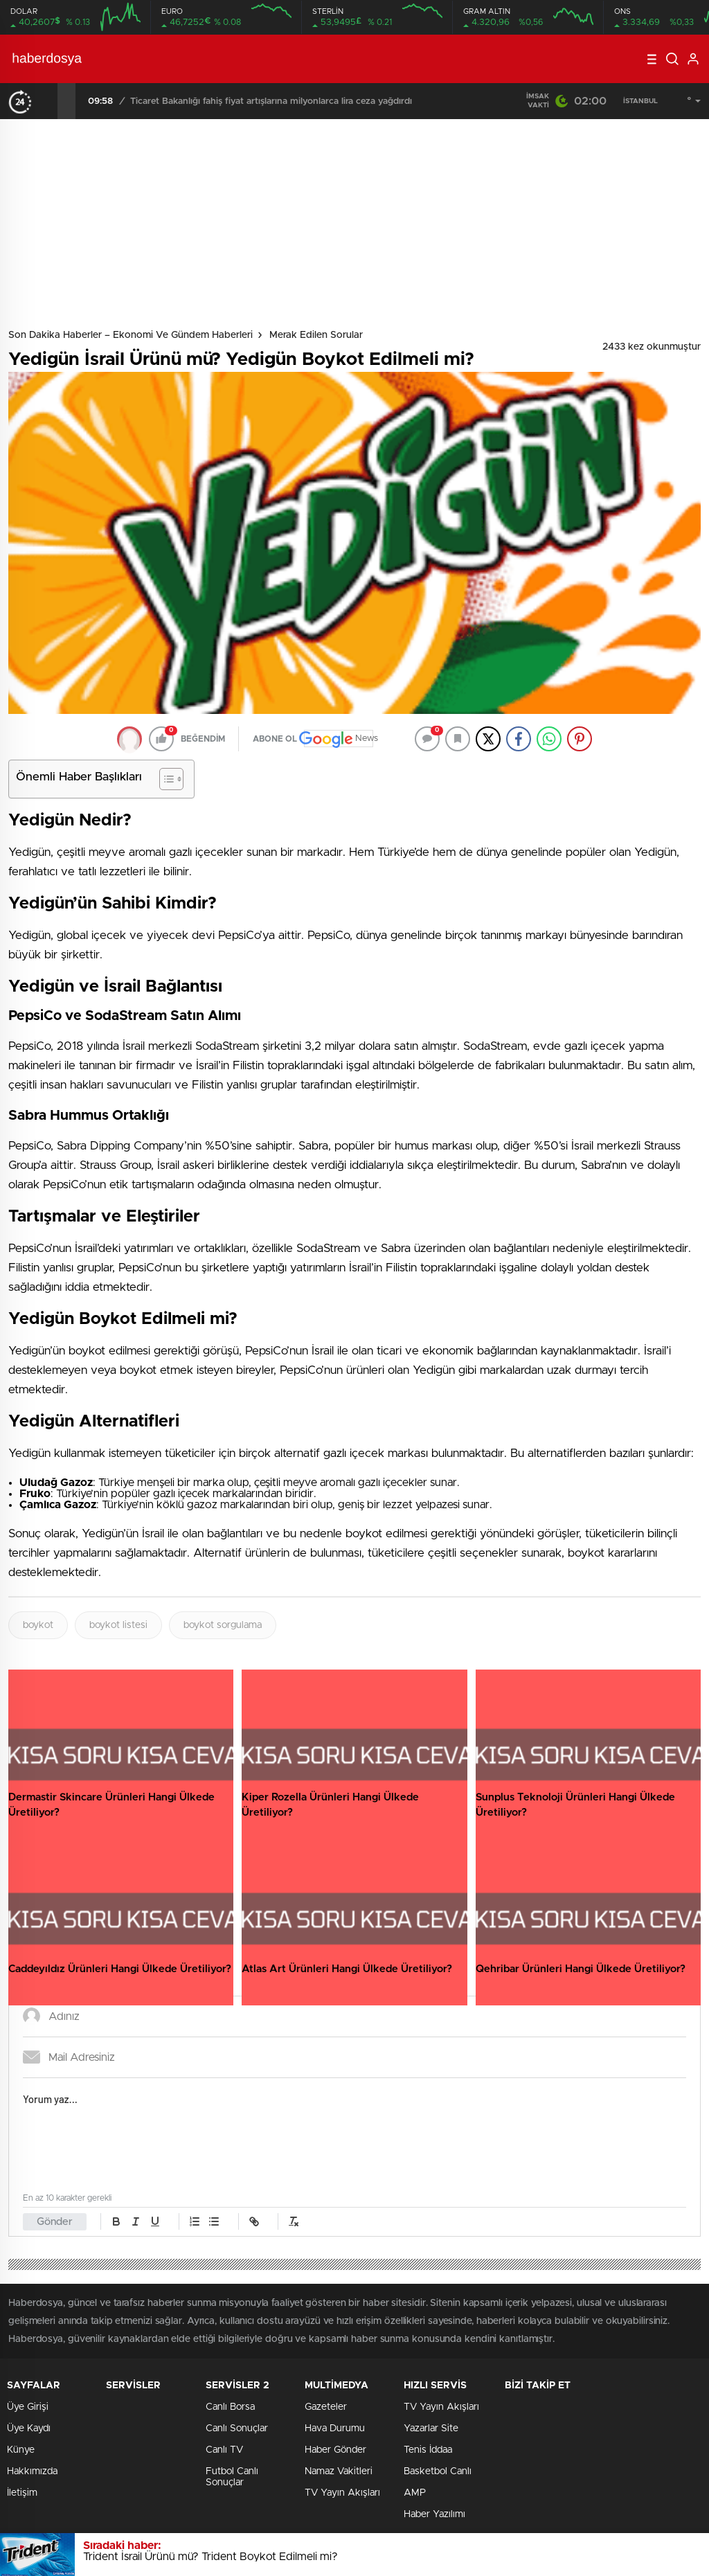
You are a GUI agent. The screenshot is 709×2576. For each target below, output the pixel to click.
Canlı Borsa (230, 2407)
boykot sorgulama (222, 1625)
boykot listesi (118, 1625)
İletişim (22, 2493)
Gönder (55, 2222)
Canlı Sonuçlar (237, 2428)
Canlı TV (224, 2450)
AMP (415, 2493)
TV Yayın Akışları (342, 2493)
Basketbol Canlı (438, 2471)
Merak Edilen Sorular (316, 335)
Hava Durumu (335, 2428)
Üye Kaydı (29, 2428)
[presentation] (48, 101)
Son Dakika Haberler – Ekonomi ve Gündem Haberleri (130, 335)
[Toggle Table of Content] (164, 779)
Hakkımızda (32, 2471)
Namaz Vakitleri (339, 2471)
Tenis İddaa (428, 2450)
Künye (21, 2450)
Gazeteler (326, 2407)
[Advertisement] (354, 223)
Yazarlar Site (431, 2428)
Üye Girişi (27, 2407)
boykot (38, 1625)
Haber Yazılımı (434, 2514)
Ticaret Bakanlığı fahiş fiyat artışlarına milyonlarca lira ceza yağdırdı (271, 101)
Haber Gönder (335, 2450)
